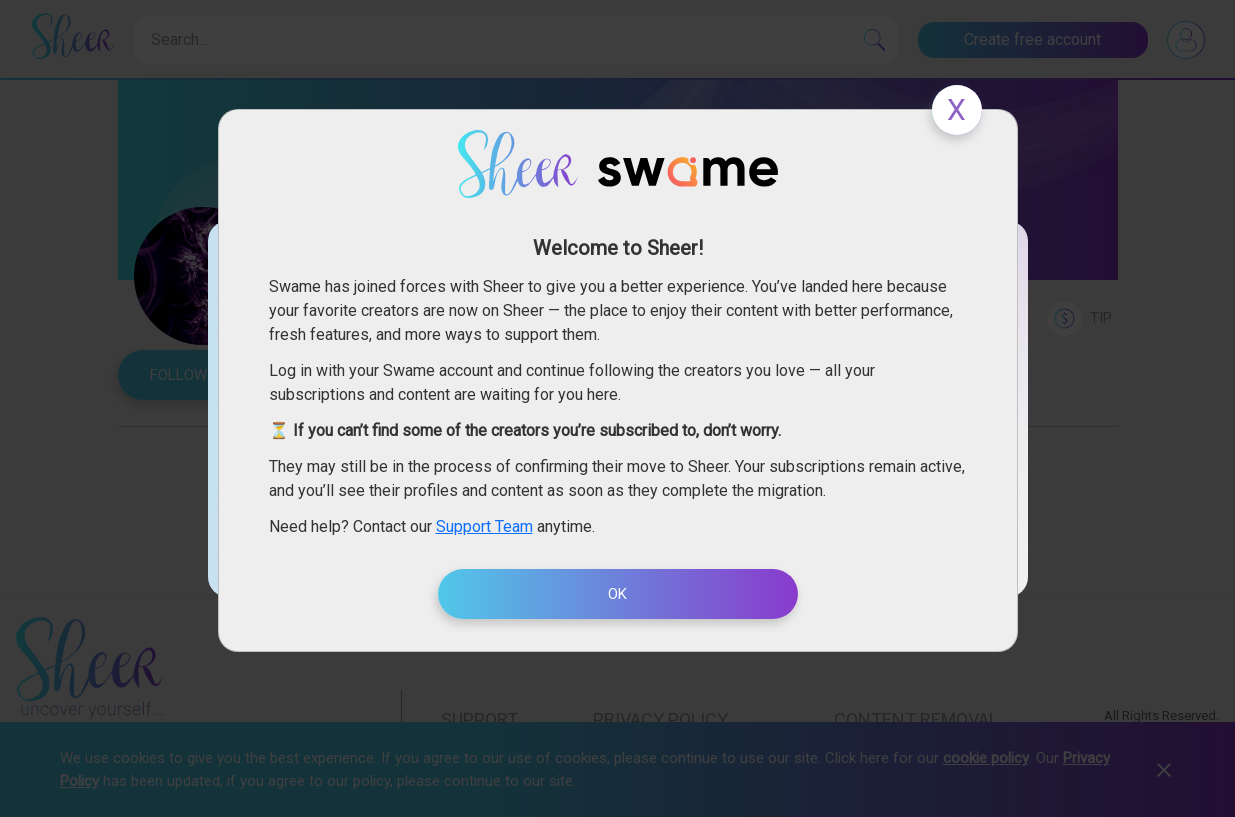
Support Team (484, 526)
